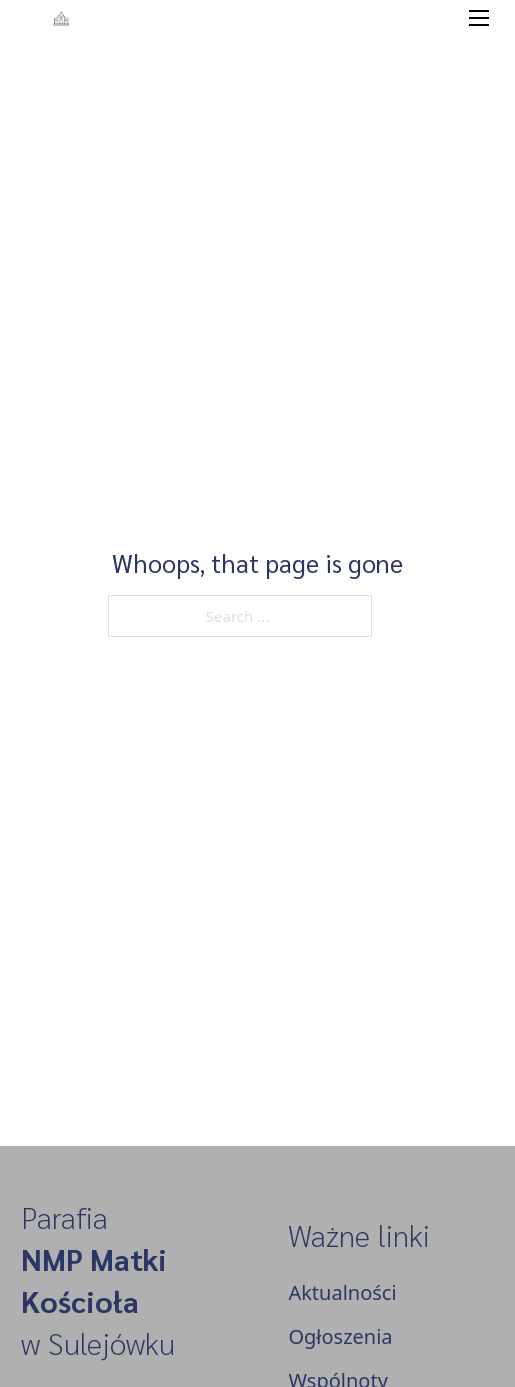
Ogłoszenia (340, 1336)
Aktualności (342, 1292)
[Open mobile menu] (479, 18)
